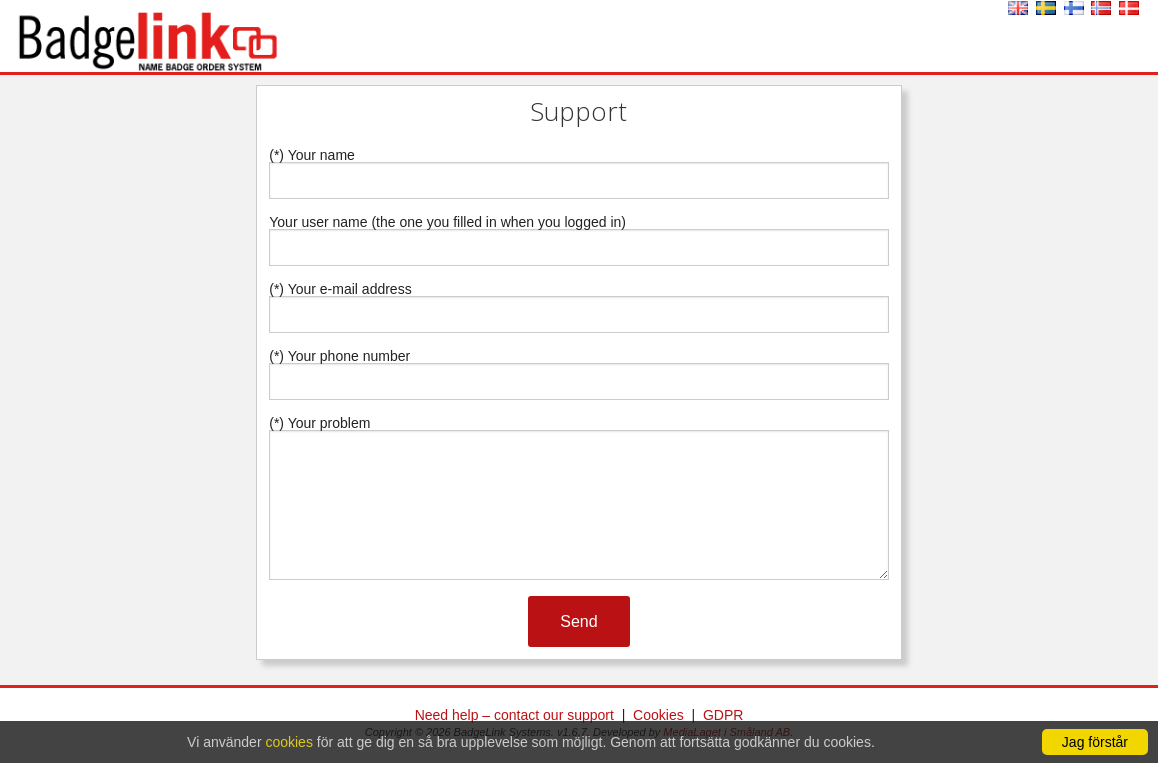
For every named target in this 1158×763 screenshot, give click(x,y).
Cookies (658, 715)
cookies (288, 742)
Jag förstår (1095, 742)
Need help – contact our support (514, 715)
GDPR (723, 715)
